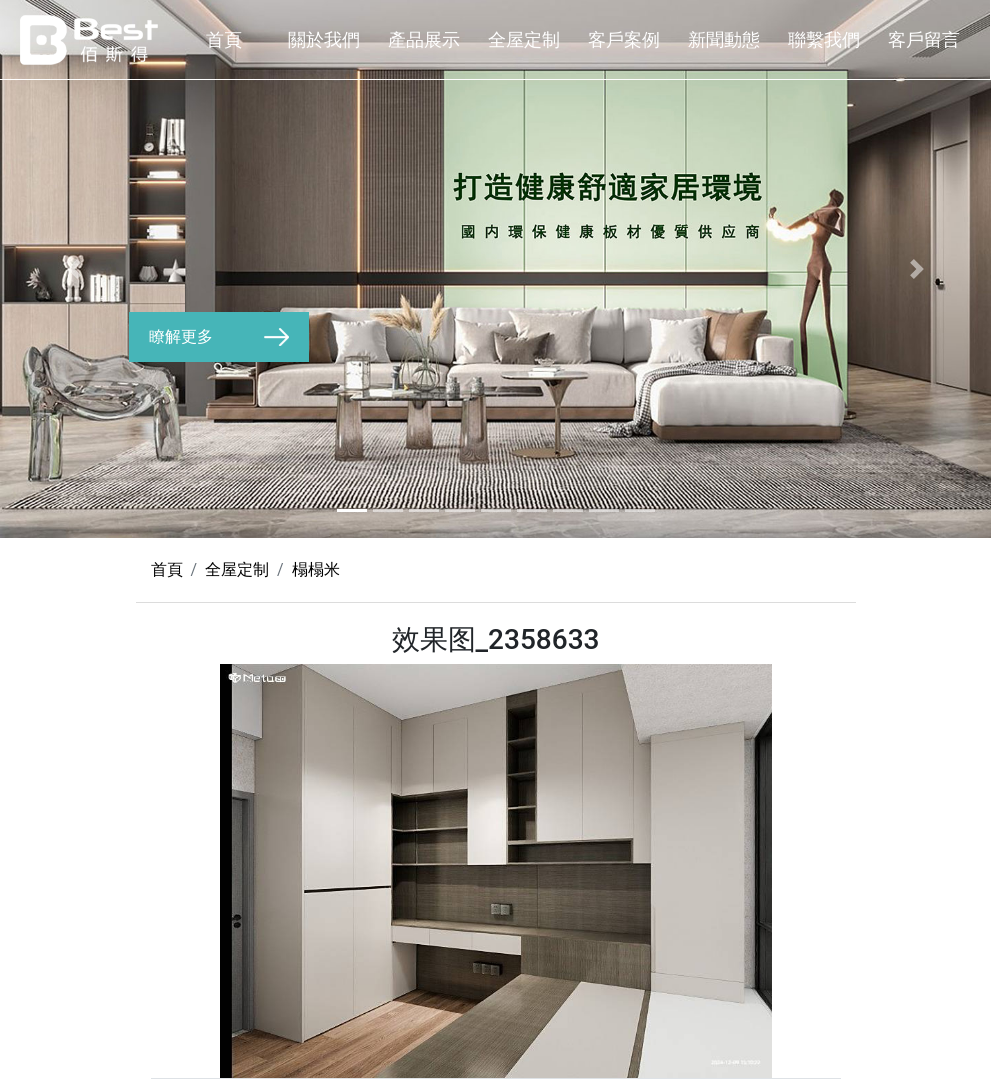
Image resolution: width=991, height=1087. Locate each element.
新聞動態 (724, 39)
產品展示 (424, 39)
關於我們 (324, 39)
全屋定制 (524, 39)
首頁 (224, 39)
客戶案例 (624, 39)
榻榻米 (316, 569)
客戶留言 (924, 39)
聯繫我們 (824, 39)
